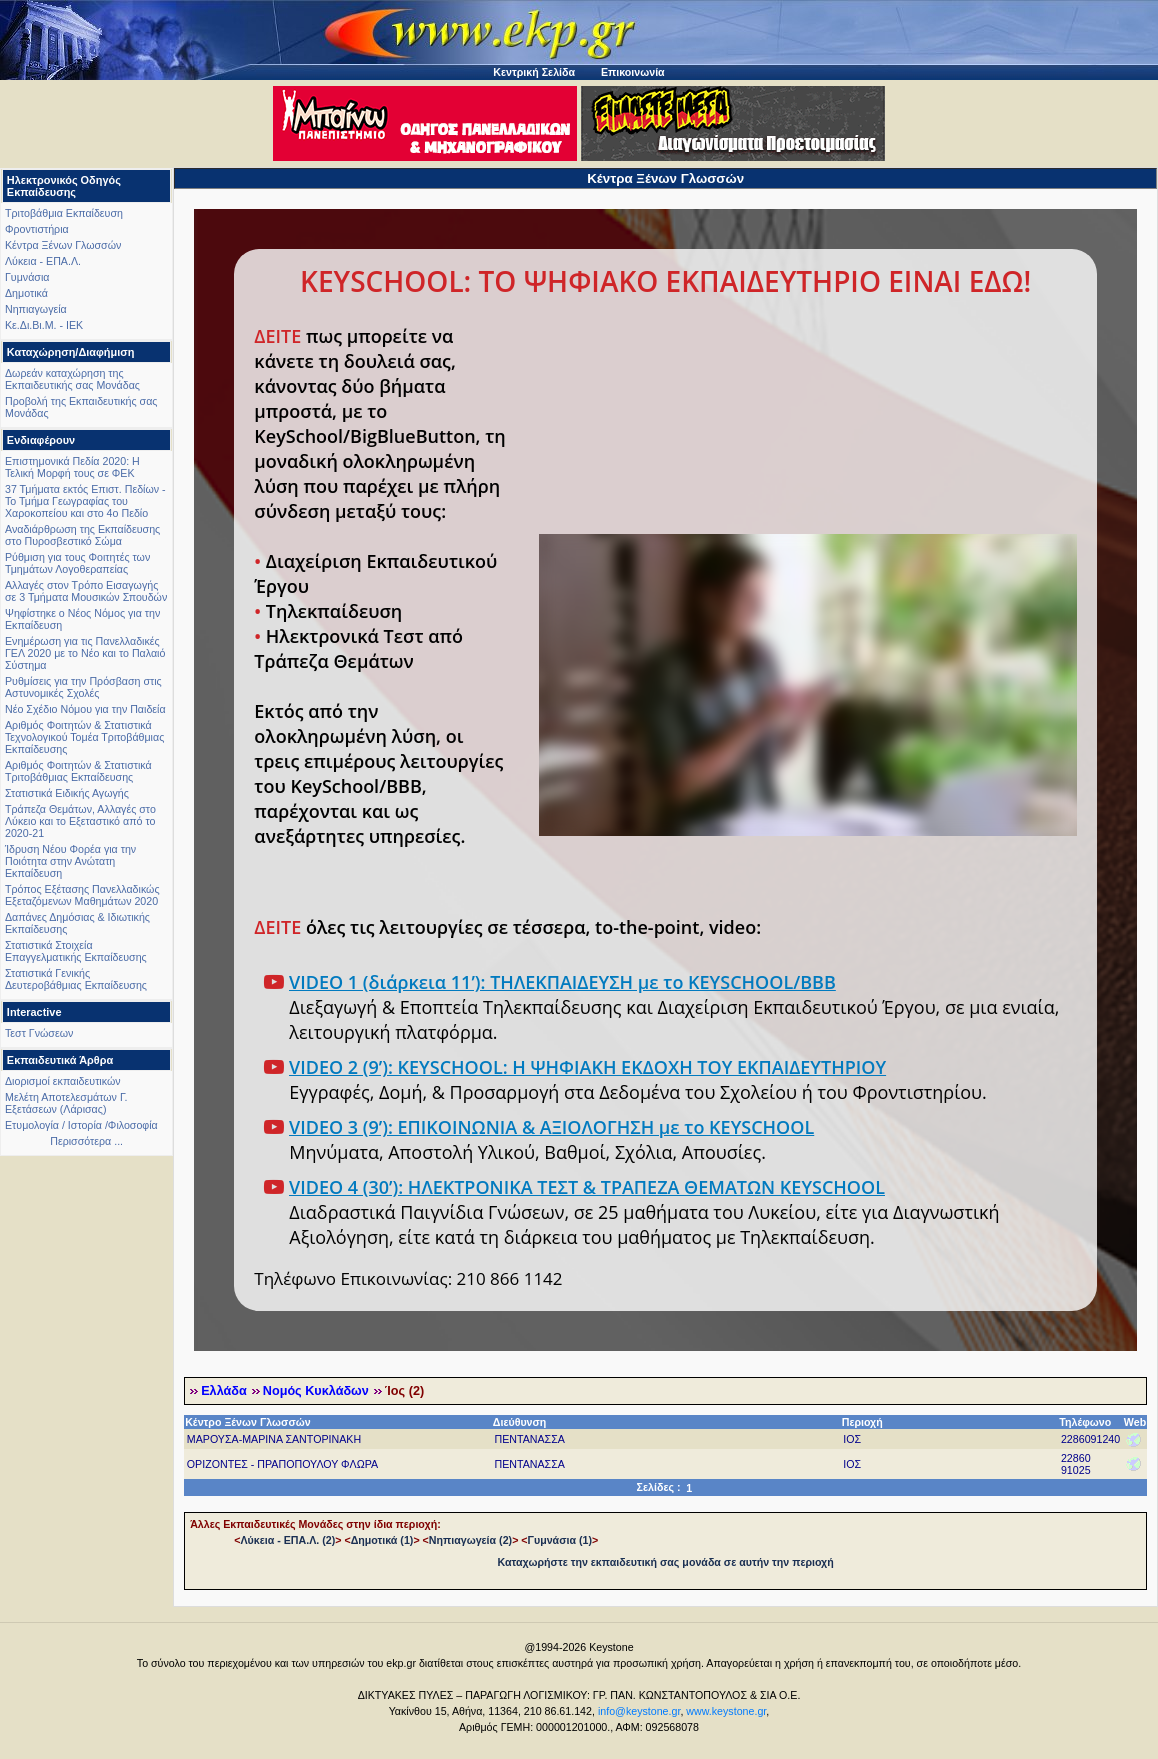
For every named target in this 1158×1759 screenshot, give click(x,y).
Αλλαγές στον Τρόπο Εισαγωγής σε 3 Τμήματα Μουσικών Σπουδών (86, 591)
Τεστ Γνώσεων (39, 1033)
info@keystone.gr (639, 1711)
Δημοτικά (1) (382, 1540)
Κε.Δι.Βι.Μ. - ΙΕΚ (44, 325)
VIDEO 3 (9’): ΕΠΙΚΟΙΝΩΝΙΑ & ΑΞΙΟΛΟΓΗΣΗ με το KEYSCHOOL (551, 1127)
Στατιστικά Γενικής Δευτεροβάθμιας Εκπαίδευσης (76, 979)
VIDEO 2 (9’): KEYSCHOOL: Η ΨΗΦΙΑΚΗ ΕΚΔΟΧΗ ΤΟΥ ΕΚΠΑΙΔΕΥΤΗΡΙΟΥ (587, 1067)
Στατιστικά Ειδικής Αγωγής (67, 793)
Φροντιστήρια (37, 229)
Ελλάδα (224, 1391)
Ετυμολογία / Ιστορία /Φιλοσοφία (81, 1125)
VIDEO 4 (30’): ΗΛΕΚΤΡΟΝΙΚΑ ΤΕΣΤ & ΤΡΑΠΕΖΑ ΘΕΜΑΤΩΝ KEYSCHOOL (587, 1187)
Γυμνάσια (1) (560, 1540)
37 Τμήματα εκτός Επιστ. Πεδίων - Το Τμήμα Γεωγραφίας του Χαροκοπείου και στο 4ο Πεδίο (85, 501)
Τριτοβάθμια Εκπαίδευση (64, 213)
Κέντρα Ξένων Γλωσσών (63, 245)
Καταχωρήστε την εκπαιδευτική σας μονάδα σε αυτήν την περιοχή (666, 1562)
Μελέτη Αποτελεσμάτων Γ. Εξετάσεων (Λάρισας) (66, 1103)
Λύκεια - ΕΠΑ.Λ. (43, 261)
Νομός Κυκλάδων (316, 1391)
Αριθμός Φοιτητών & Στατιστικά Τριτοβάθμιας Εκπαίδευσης (78, 771)
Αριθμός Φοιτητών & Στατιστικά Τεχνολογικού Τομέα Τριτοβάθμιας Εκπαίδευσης (84, 737)
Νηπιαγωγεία (36, 309)
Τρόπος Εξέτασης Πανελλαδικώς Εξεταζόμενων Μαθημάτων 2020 (82, 895)
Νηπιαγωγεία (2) (470, 1540)
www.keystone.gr (726, 1711)
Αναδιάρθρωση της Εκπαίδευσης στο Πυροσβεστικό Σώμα (82, 535)
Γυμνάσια (27, 277)
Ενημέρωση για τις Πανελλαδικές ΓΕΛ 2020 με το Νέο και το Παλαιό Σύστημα (85, 653)
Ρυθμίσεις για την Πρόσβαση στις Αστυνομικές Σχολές (83, 687)
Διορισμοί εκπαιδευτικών (63, 1081)
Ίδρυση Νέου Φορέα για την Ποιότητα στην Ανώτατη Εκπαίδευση (70, 861)
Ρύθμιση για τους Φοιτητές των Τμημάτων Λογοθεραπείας (77, 563)
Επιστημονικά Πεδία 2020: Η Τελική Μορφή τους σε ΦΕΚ (72, 467)
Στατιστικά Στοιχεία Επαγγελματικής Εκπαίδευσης (76, 951)
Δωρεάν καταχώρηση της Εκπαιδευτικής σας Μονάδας (72, 379)
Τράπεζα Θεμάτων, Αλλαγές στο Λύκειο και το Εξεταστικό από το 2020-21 (80, 821)
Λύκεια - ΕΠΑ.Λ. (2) (287, 1540)
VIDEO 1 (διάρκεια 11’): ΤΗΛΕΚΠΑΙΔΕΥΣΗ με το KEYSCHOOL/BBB (562, 982)
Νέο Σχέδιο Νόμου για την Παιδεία (85, 709)
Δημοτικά (26, 293)
